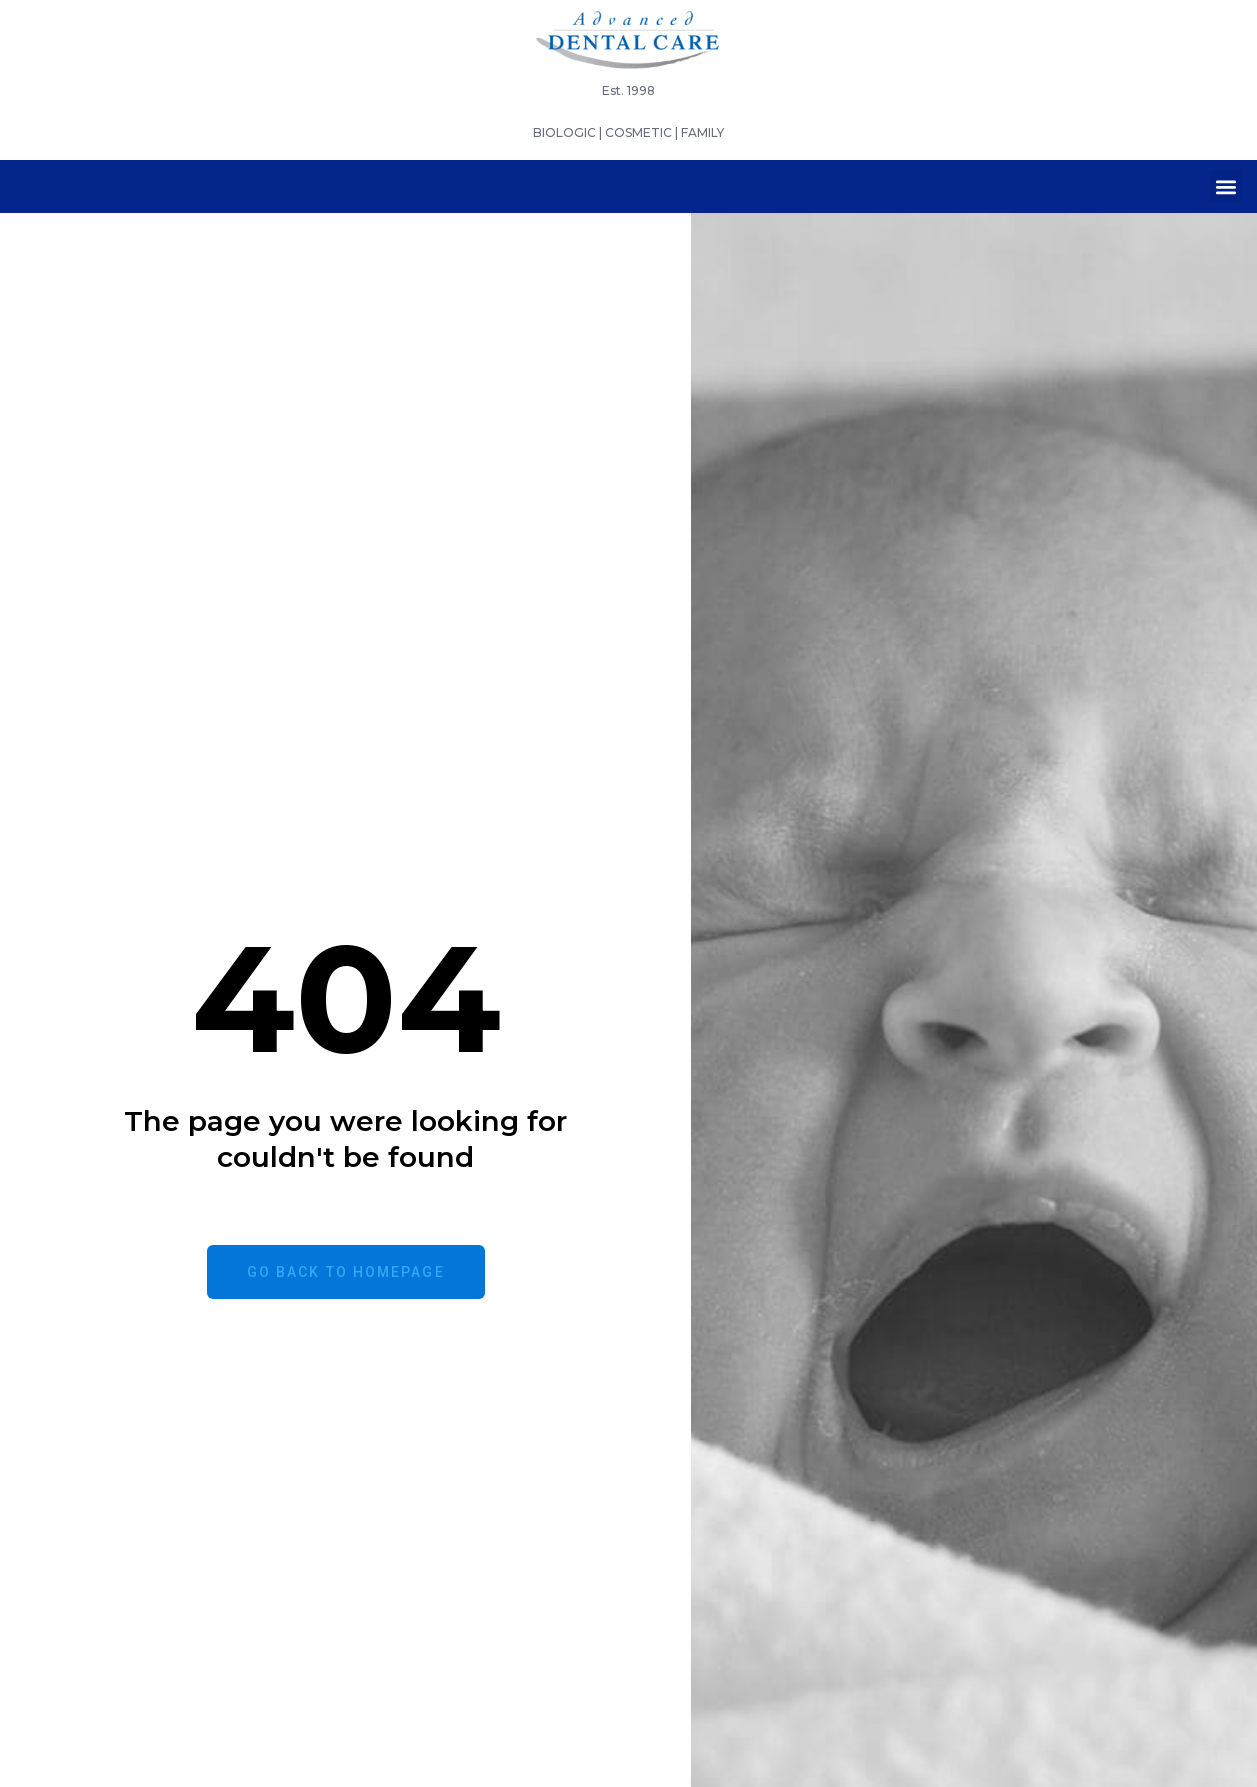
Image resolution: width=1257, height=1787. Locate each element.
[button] (1225, 186)
